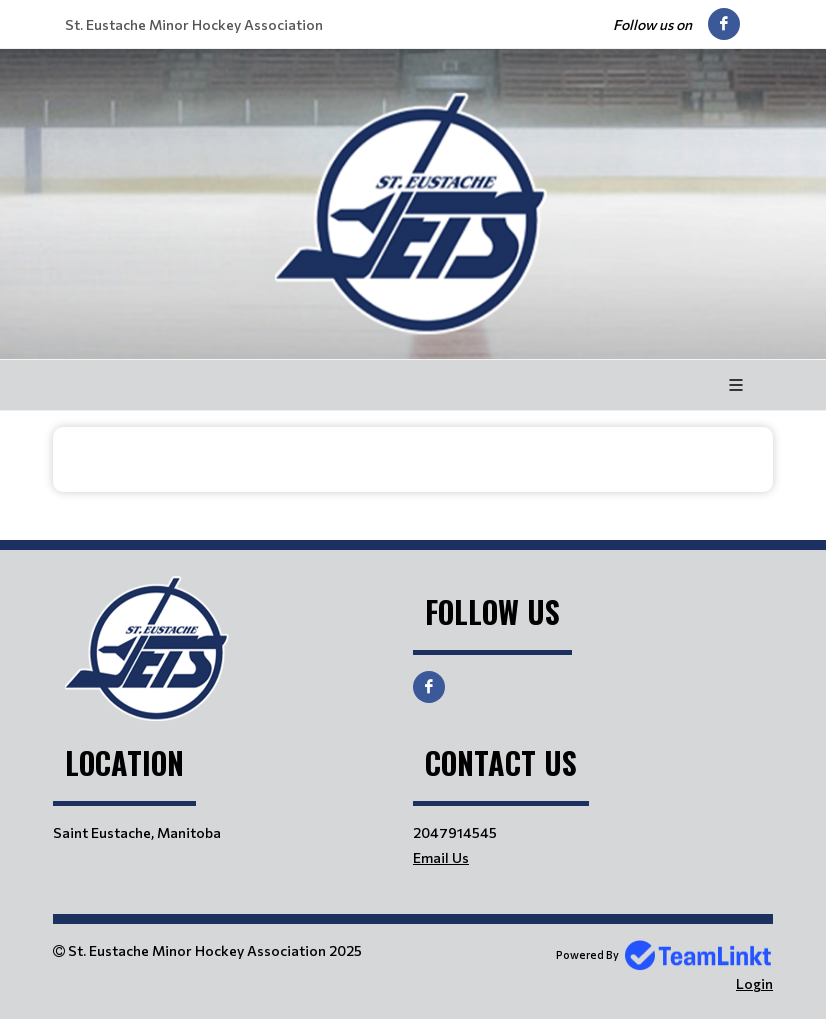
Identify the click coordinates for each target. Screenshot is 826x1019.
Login (754, 983)
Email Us (441, 857)
